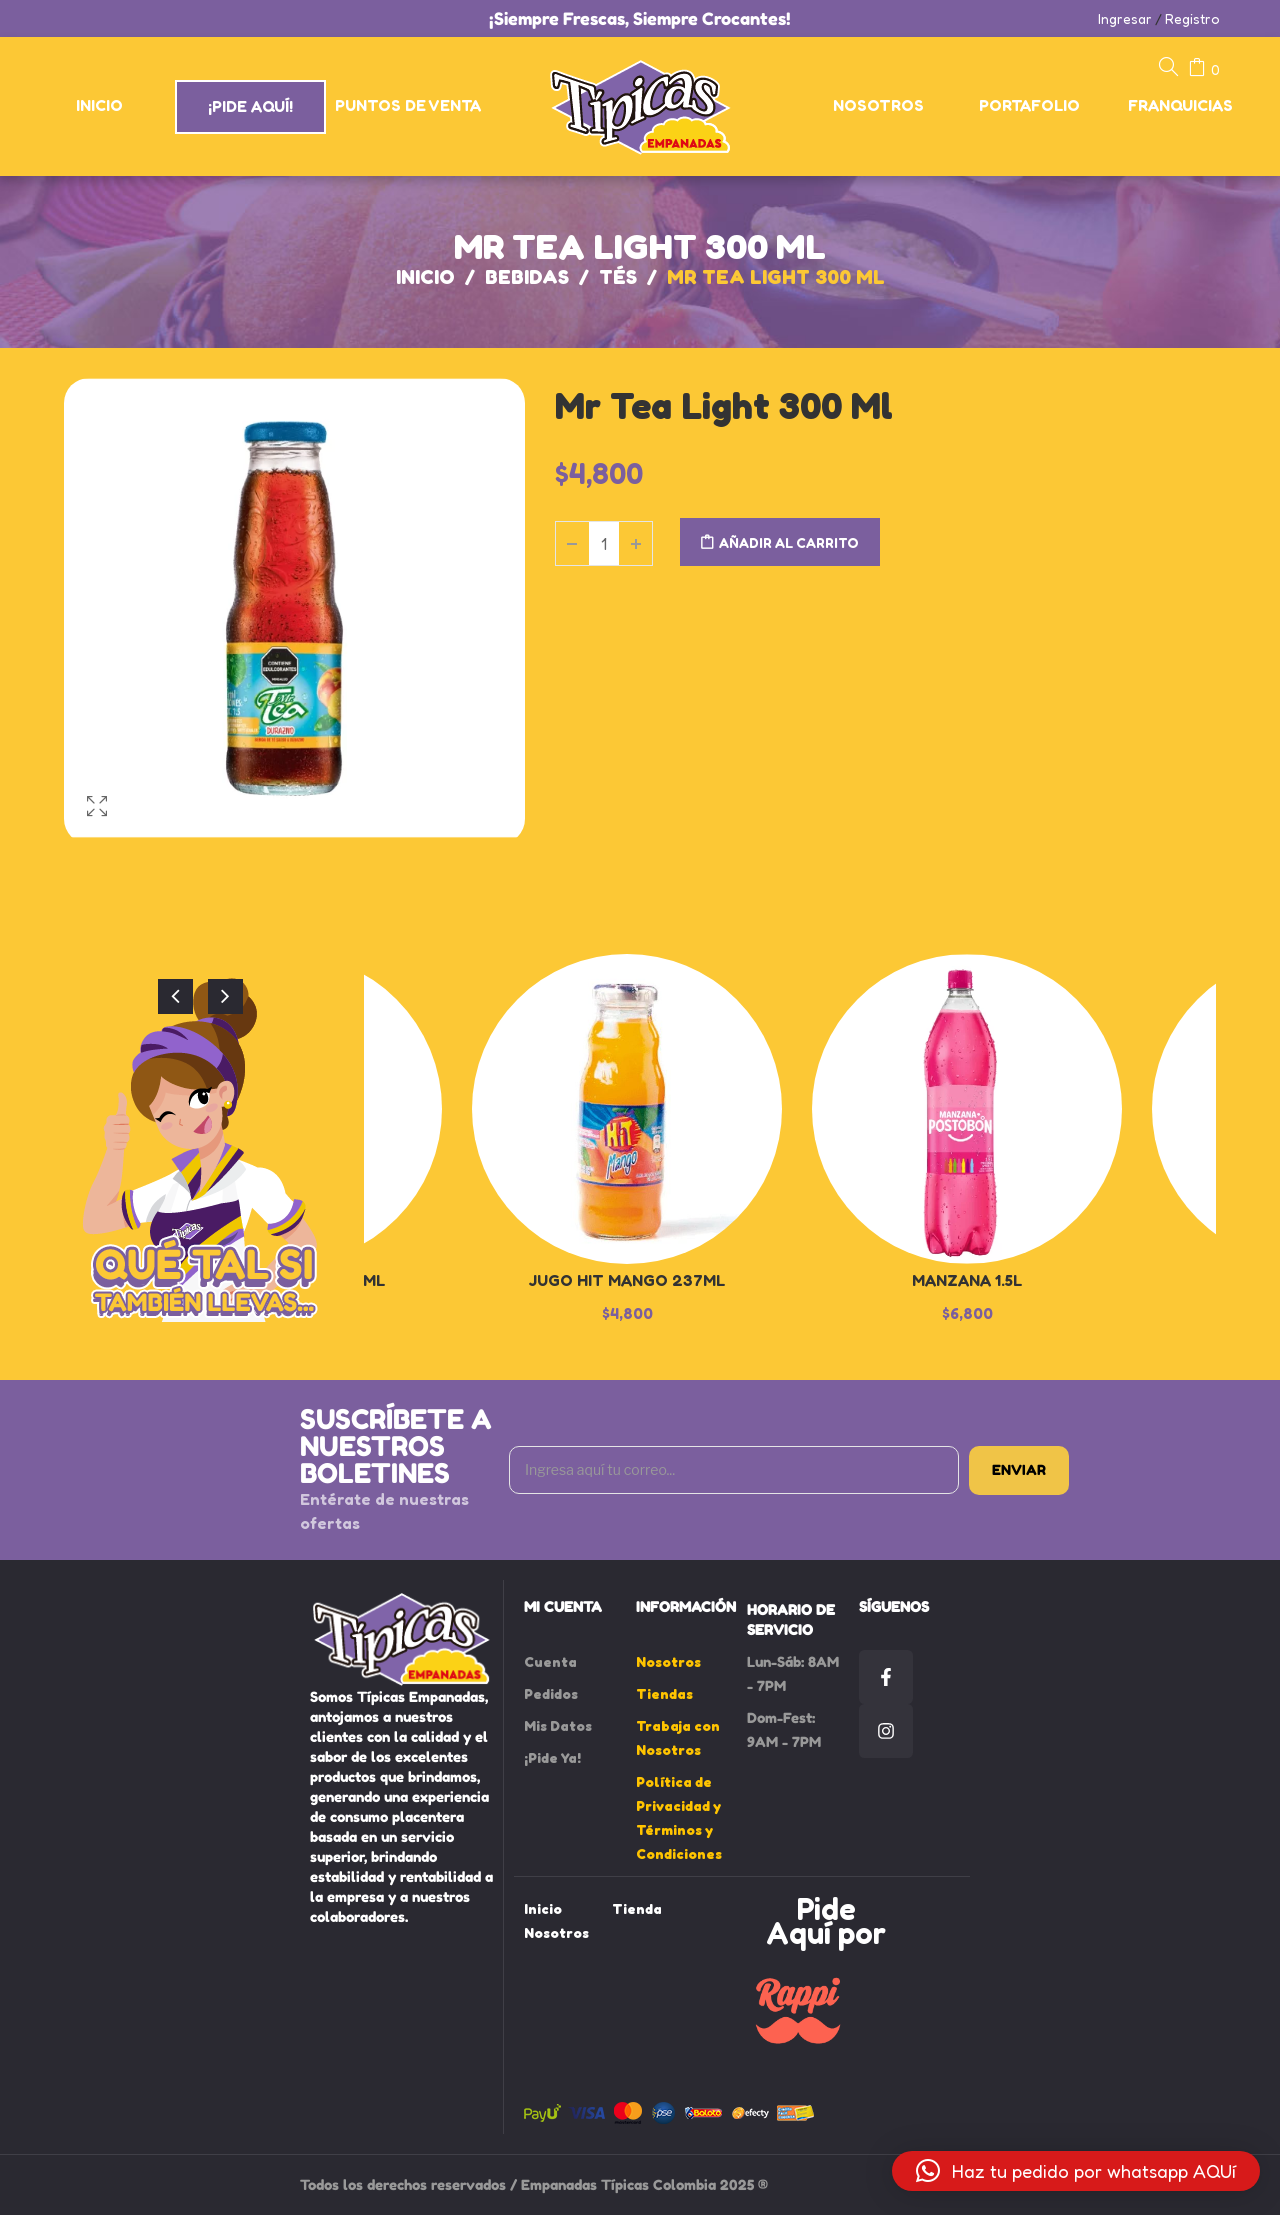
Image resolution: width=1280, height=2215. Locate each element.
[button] (1076, 2171)
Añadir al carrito (789, 542)
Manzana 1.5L (967, 1280)
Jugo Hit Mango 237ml (627, 1280)
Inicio (425, 277)
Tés (618, 277)
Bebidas (527, 277)
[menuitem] (100, 106)
